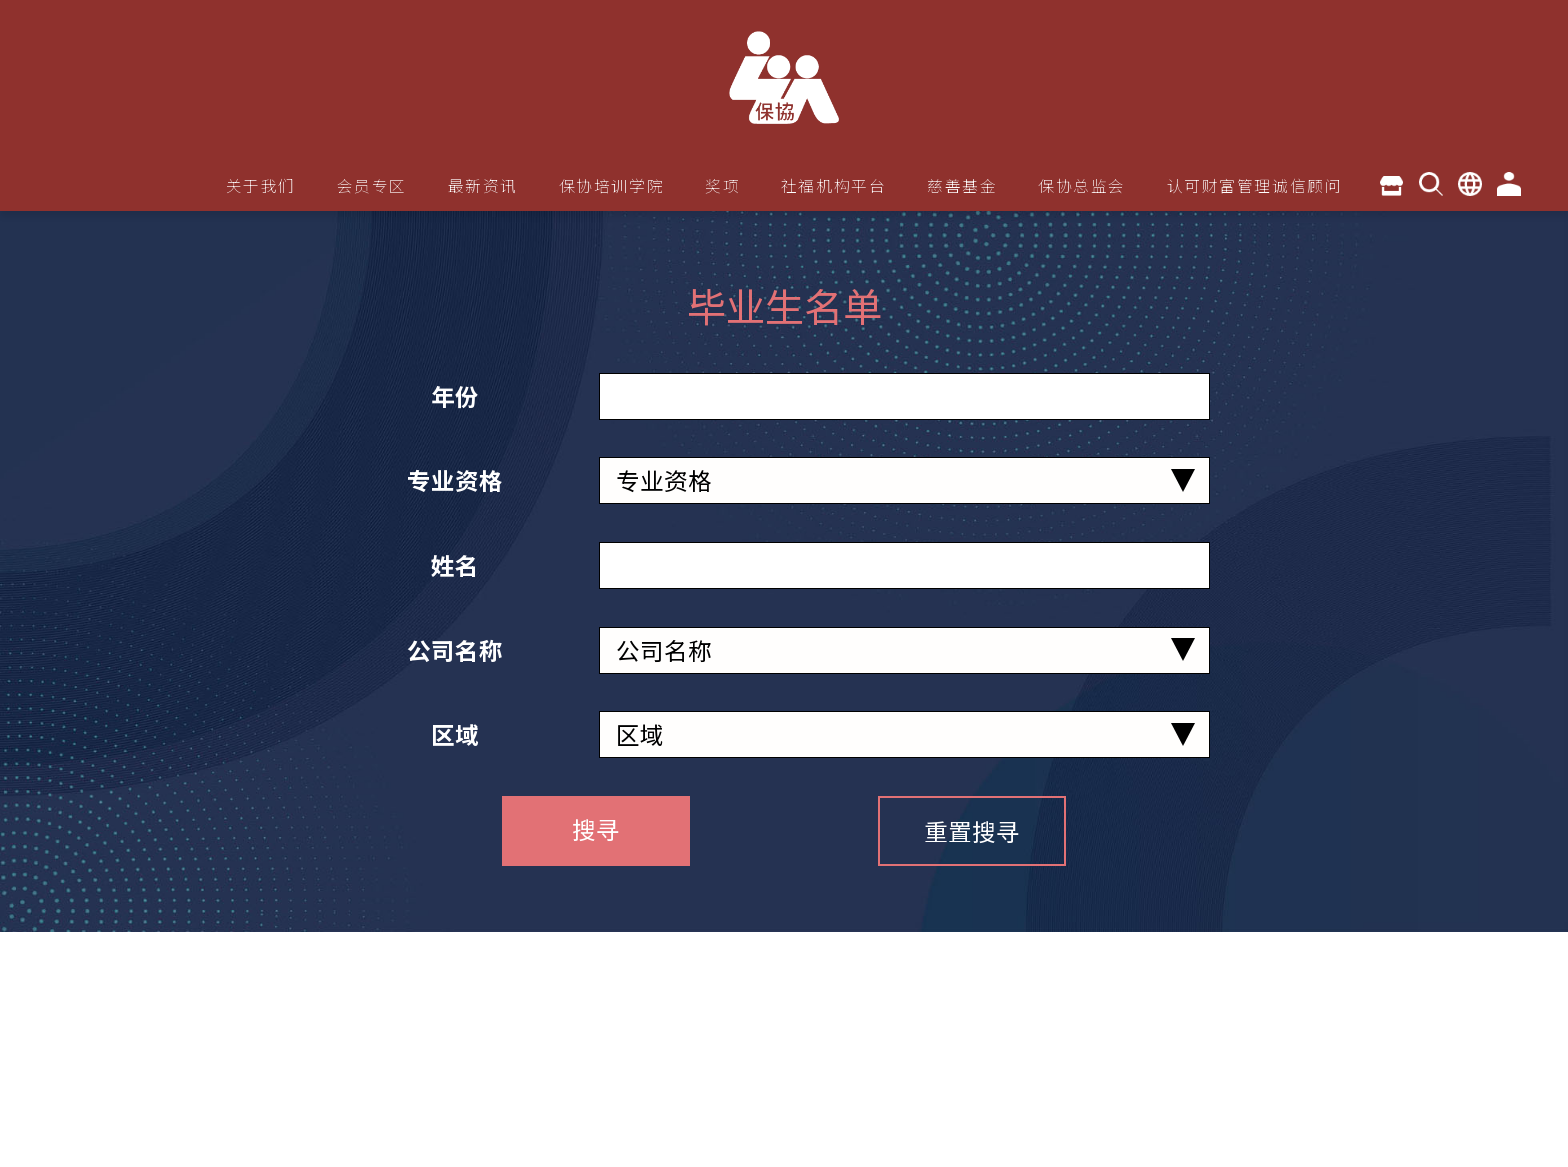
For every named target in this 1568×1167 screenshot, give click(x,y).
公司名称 (455, 650)
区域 (455, 734)
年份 (455, 396)
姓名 (455, 565)
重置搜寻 (972, 831)
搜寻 (596, 829)
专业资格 (455, 480)
